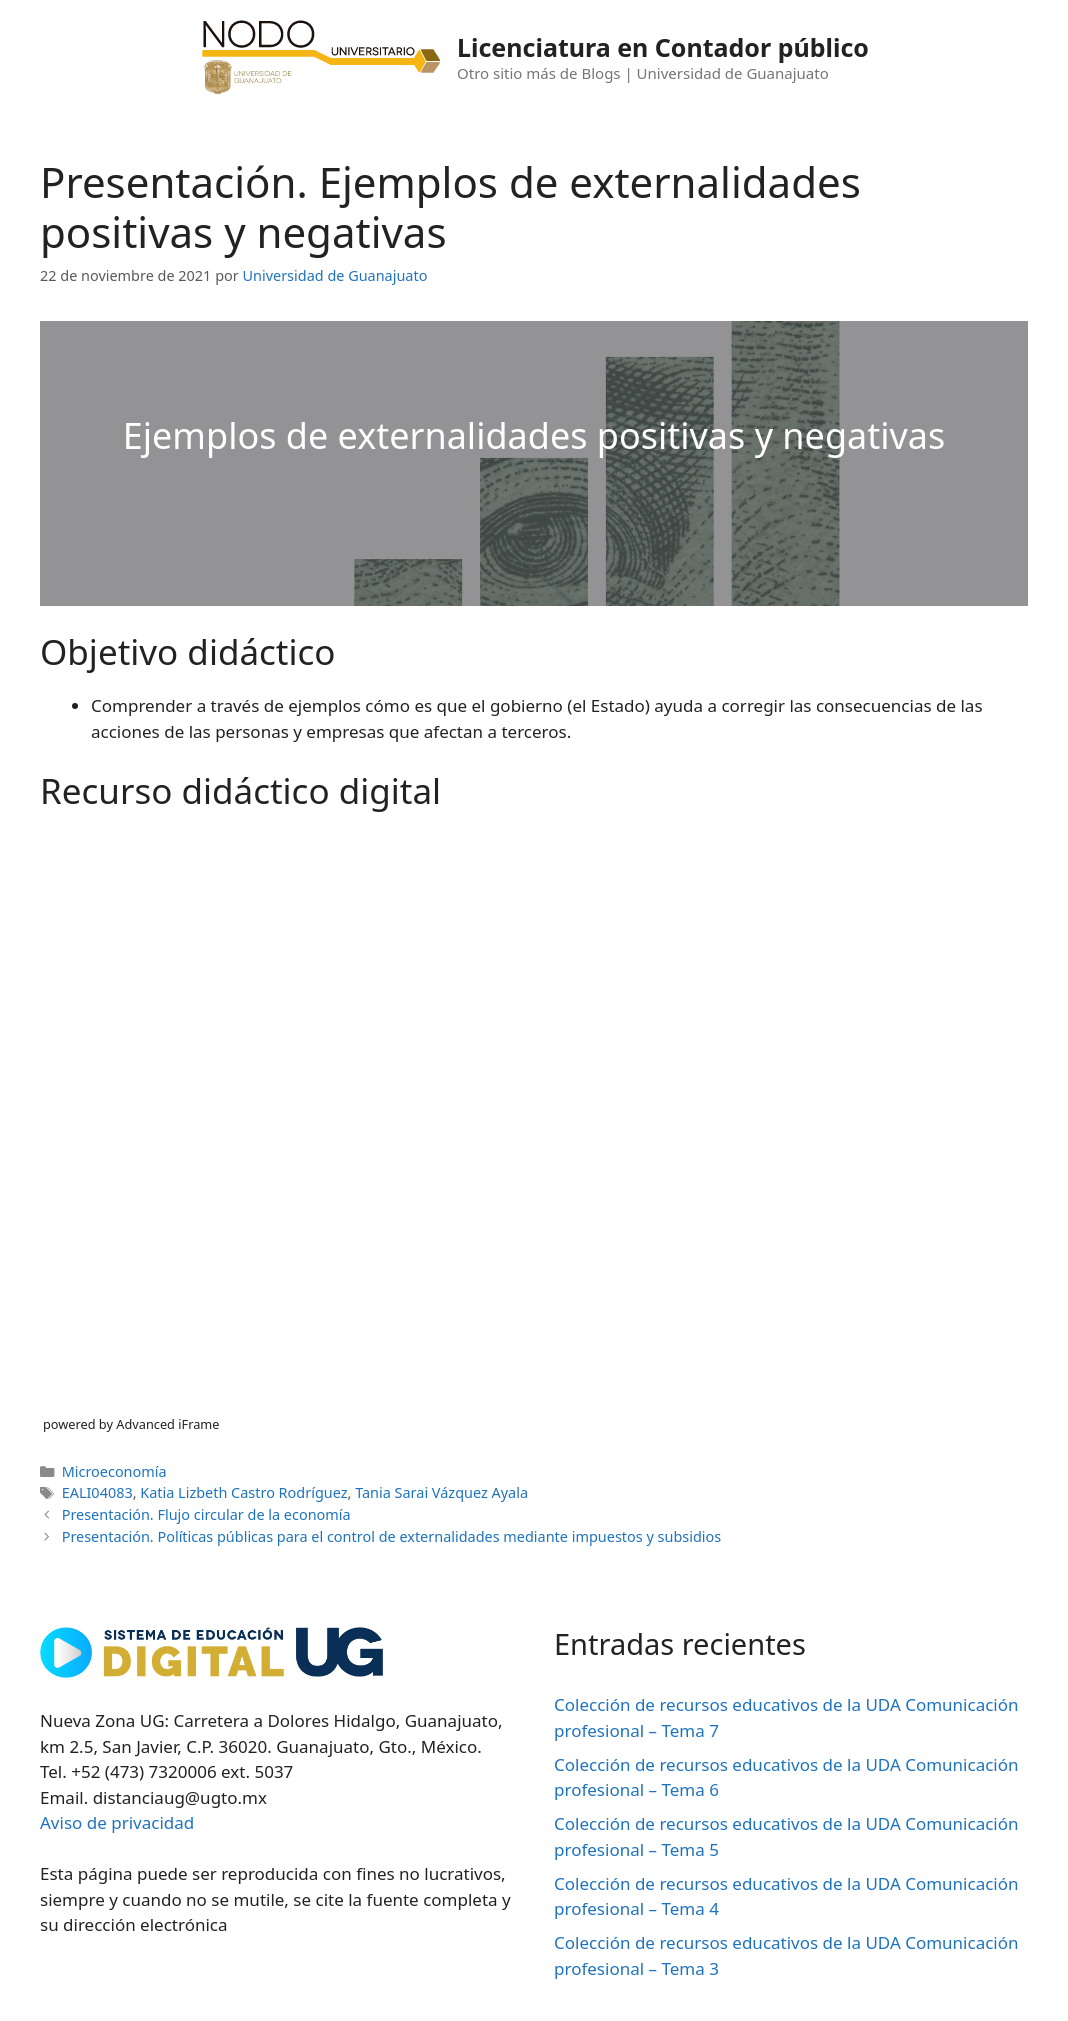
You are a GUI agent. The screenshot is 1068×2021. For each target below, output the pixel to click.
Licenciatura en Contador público (663, 47)
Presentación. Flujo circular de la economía (206, 1514)
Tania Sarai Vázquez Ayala (441, 1492)
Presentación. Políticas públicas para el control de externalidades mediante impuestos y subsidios (392, 1536)
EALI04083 (97, 1492)
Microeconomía (114, 1471)
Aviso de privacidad (117, 1822)
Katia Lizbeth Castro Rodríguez (243, 1492)
